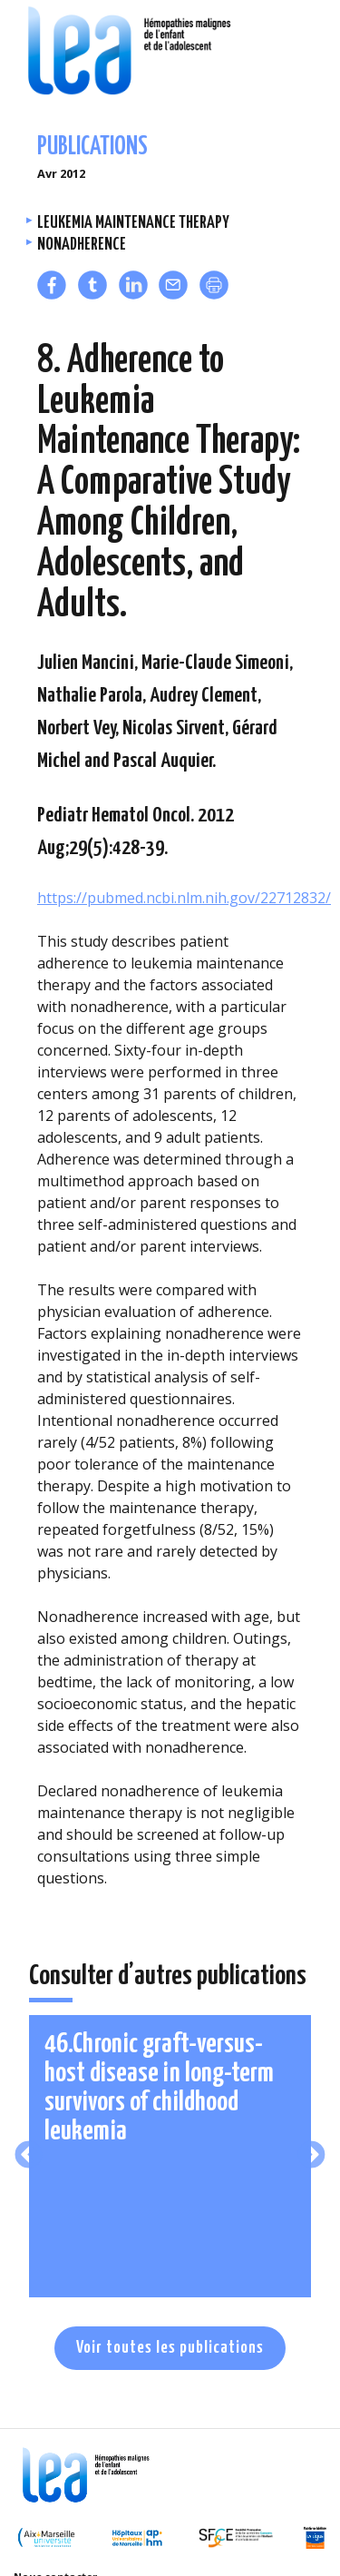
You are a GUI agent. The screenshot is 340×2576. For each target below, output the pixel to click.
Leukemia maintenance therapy (133, 222)
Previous (28, 2156)
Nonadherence (81, 244)
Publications (92, 147)
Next (311, 2156)
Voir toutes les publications (170, 2347)
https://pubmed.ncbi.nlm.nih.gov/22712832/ (184, 898)
